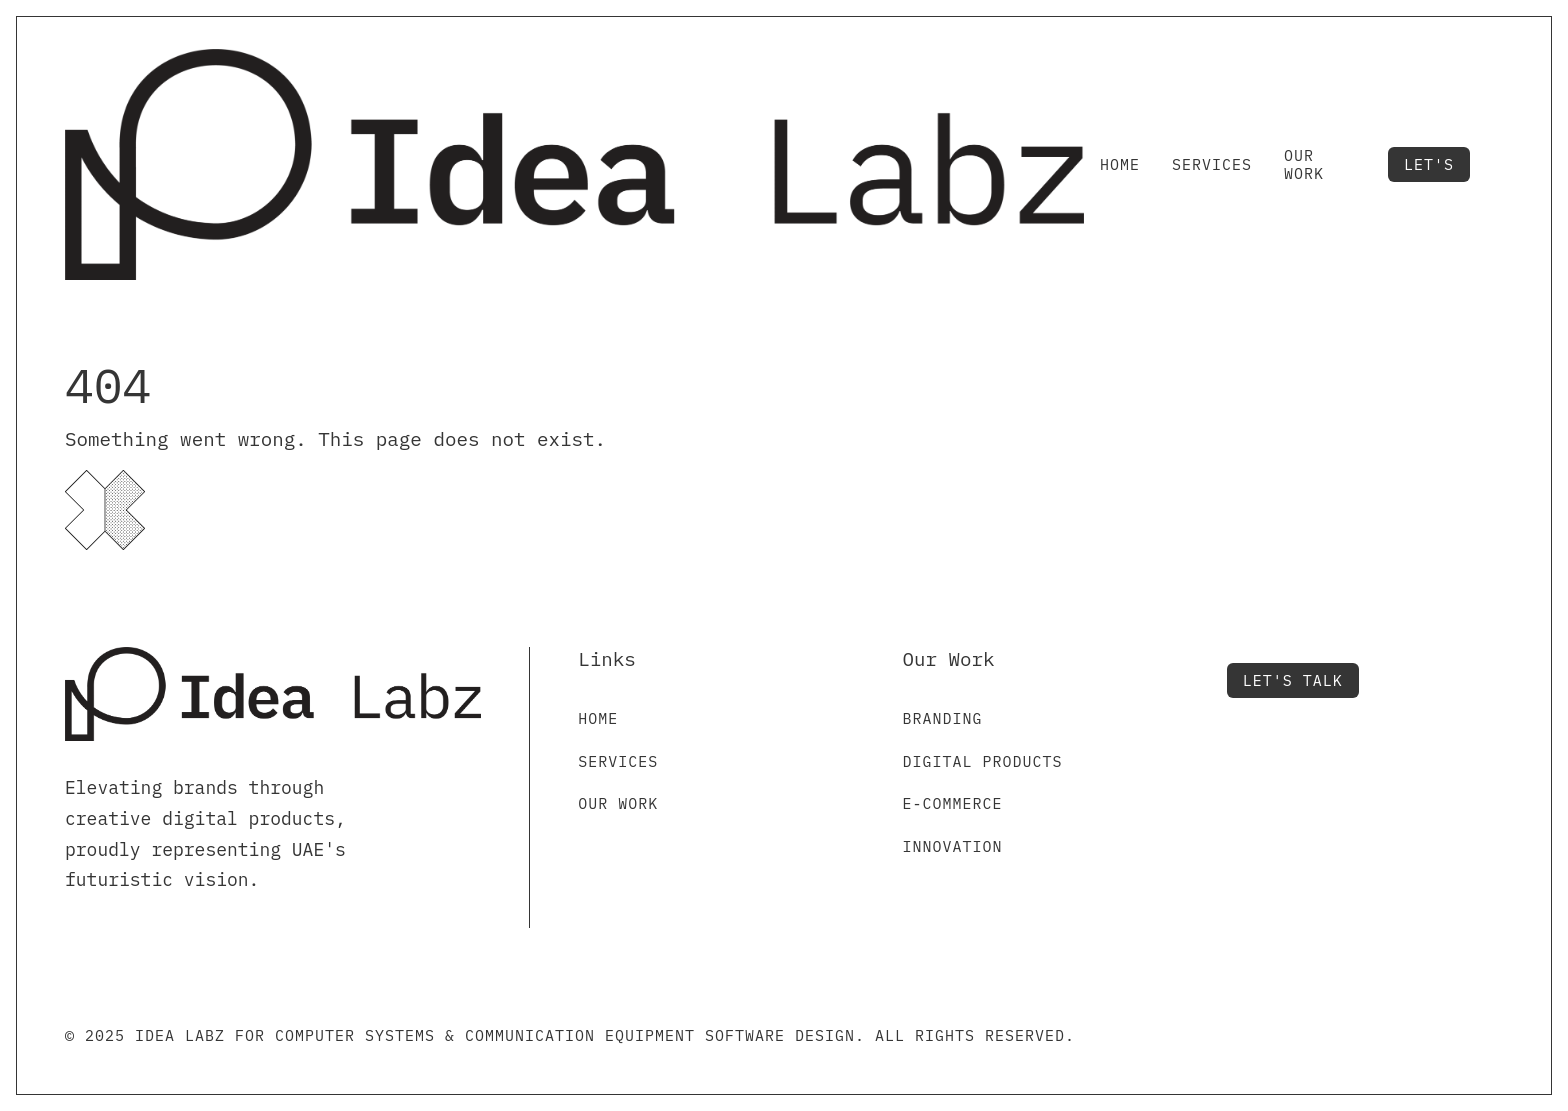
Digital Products (982, 761)
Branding (942, 718)
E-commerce (952, 803)
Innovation (952, 846)
